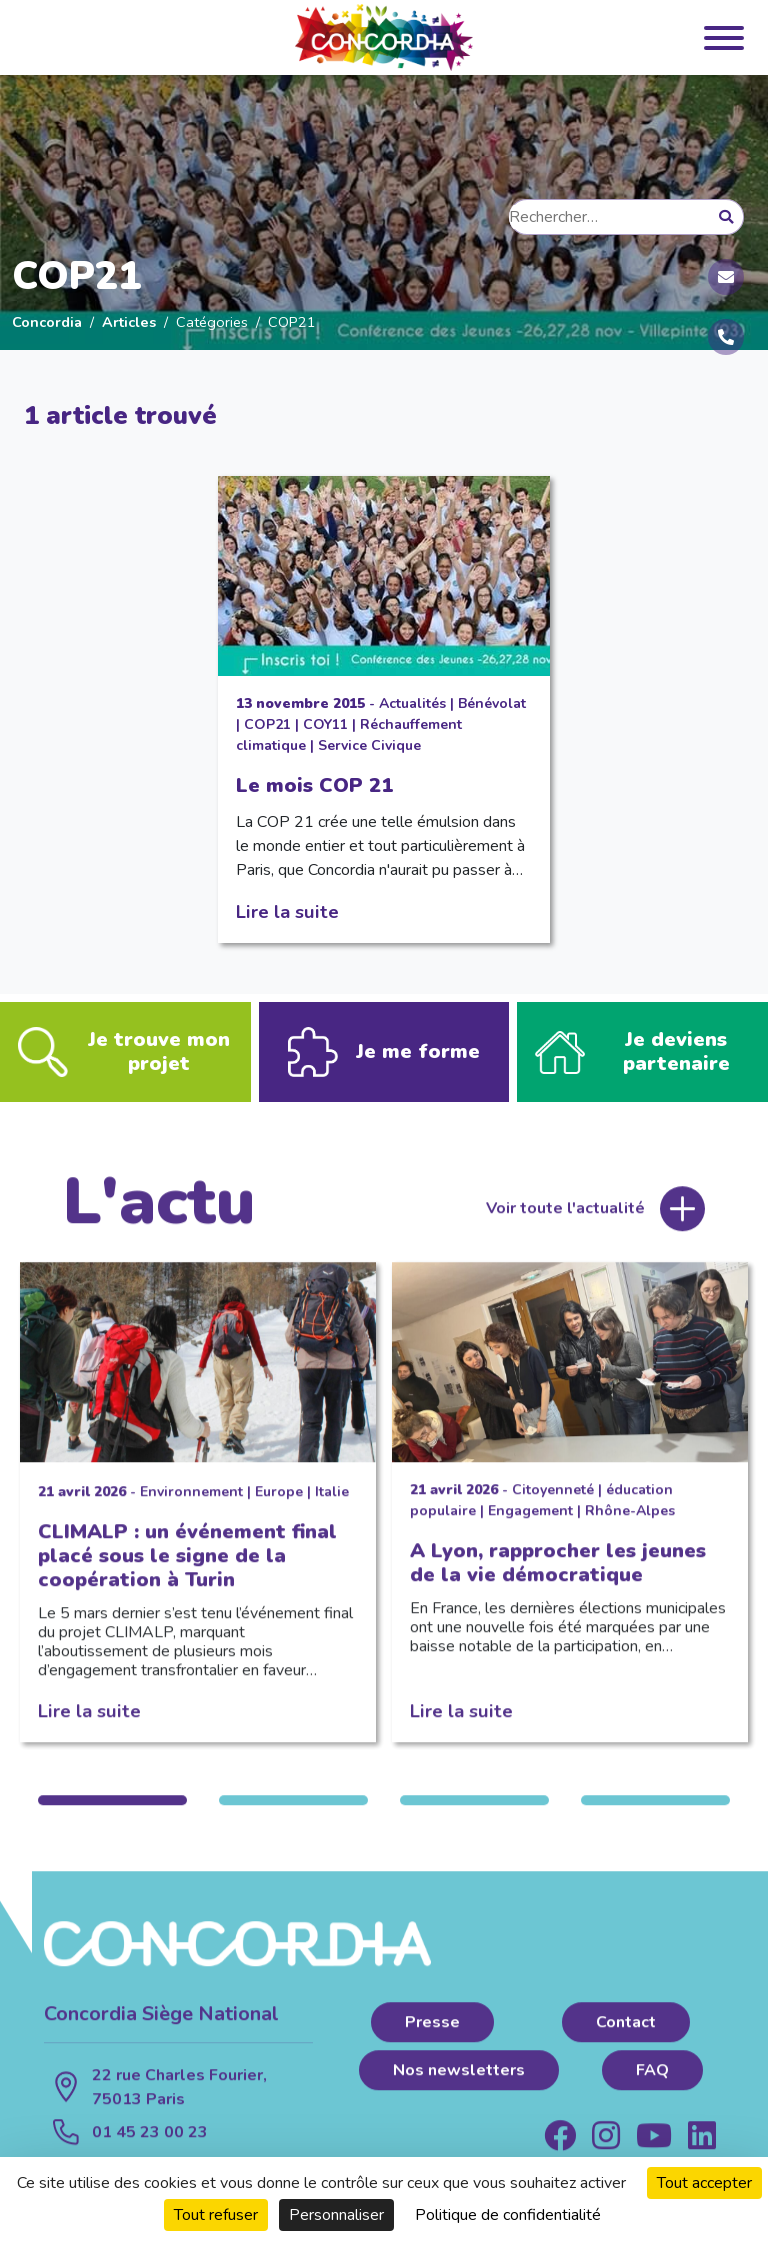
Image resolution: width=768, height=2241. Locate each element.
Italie (332, 1504)
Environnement (191, 1504)
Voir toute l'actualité (565, 1221)
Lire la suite (287, 911)
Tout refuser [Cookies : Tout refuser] (216, 2215)
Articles (129, 322)
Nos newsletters (459, 2083)
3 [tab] (474, 1813)
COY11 (325, 724)
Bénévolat (492, 703)
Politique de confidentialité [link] (508, 2215)
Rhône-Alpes (630, 1523)
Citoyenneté (553, 1502)
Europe (279, 1504)
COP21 (267, 724)
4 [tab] (655, 1813)
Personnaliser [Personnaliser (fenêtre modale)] (336, 2215)
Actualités (412, 703)
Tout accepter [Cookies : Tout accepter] (704, 2183)
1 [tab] (112, 1813)
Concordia (47, 322)
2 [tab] (293, 1813)
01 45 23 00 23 (150, 2145)
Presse (432, 2035)
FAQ (652, 2083)
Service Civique (369, 745)
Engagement (530, 1523)
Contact (626, 2035)
